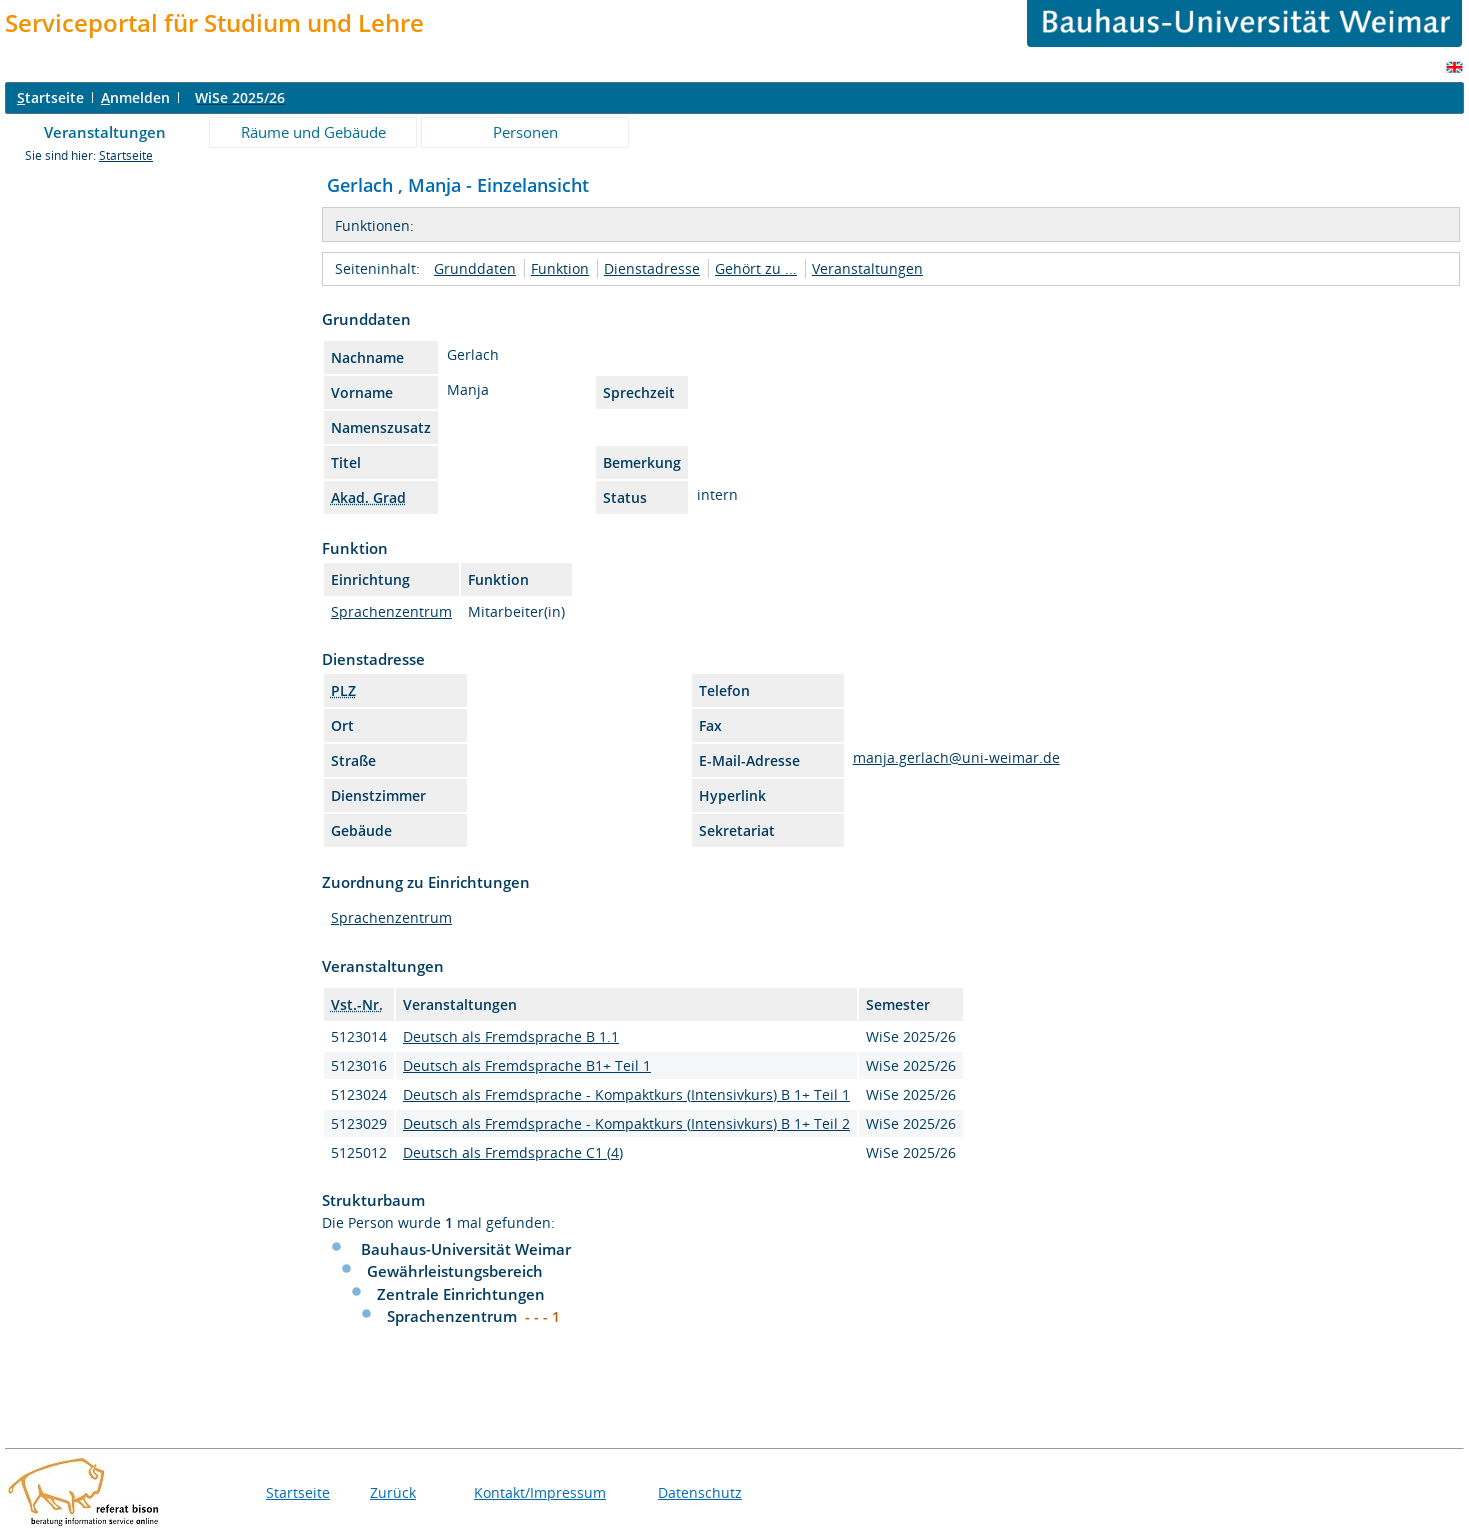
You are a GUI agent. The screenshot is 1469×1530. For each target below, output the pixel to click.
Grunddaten (475, 268)
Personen (525, 132)
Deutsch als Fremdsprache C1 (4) (513, 1152)
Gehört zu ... (756, 268)
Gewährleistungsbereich (455, 1271)
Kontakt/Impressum (540, 1492)
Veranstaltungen (105, 132)
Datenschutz (700, 1492)
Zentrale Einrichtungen (461, 1294)
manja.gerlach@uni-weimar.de (956, 757)
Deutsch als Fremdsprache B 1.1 (511, 1036)
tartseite (50, 97)
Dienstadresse (652, 268)
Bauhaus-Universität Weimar (466, 1249)
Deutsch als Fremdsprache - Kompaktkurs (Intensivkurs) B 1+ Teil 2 (626, 1123)
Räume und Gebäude (313, 132)
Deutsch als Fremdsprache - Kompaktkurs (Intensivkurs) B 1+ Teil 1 (626, 1094)
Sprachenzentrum (391, 611)
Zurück (393, 1492)
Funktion (560, 268)
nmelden (135, 97)
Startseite (126, 155)
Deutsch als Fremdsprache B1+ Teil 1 (527, 1065)
